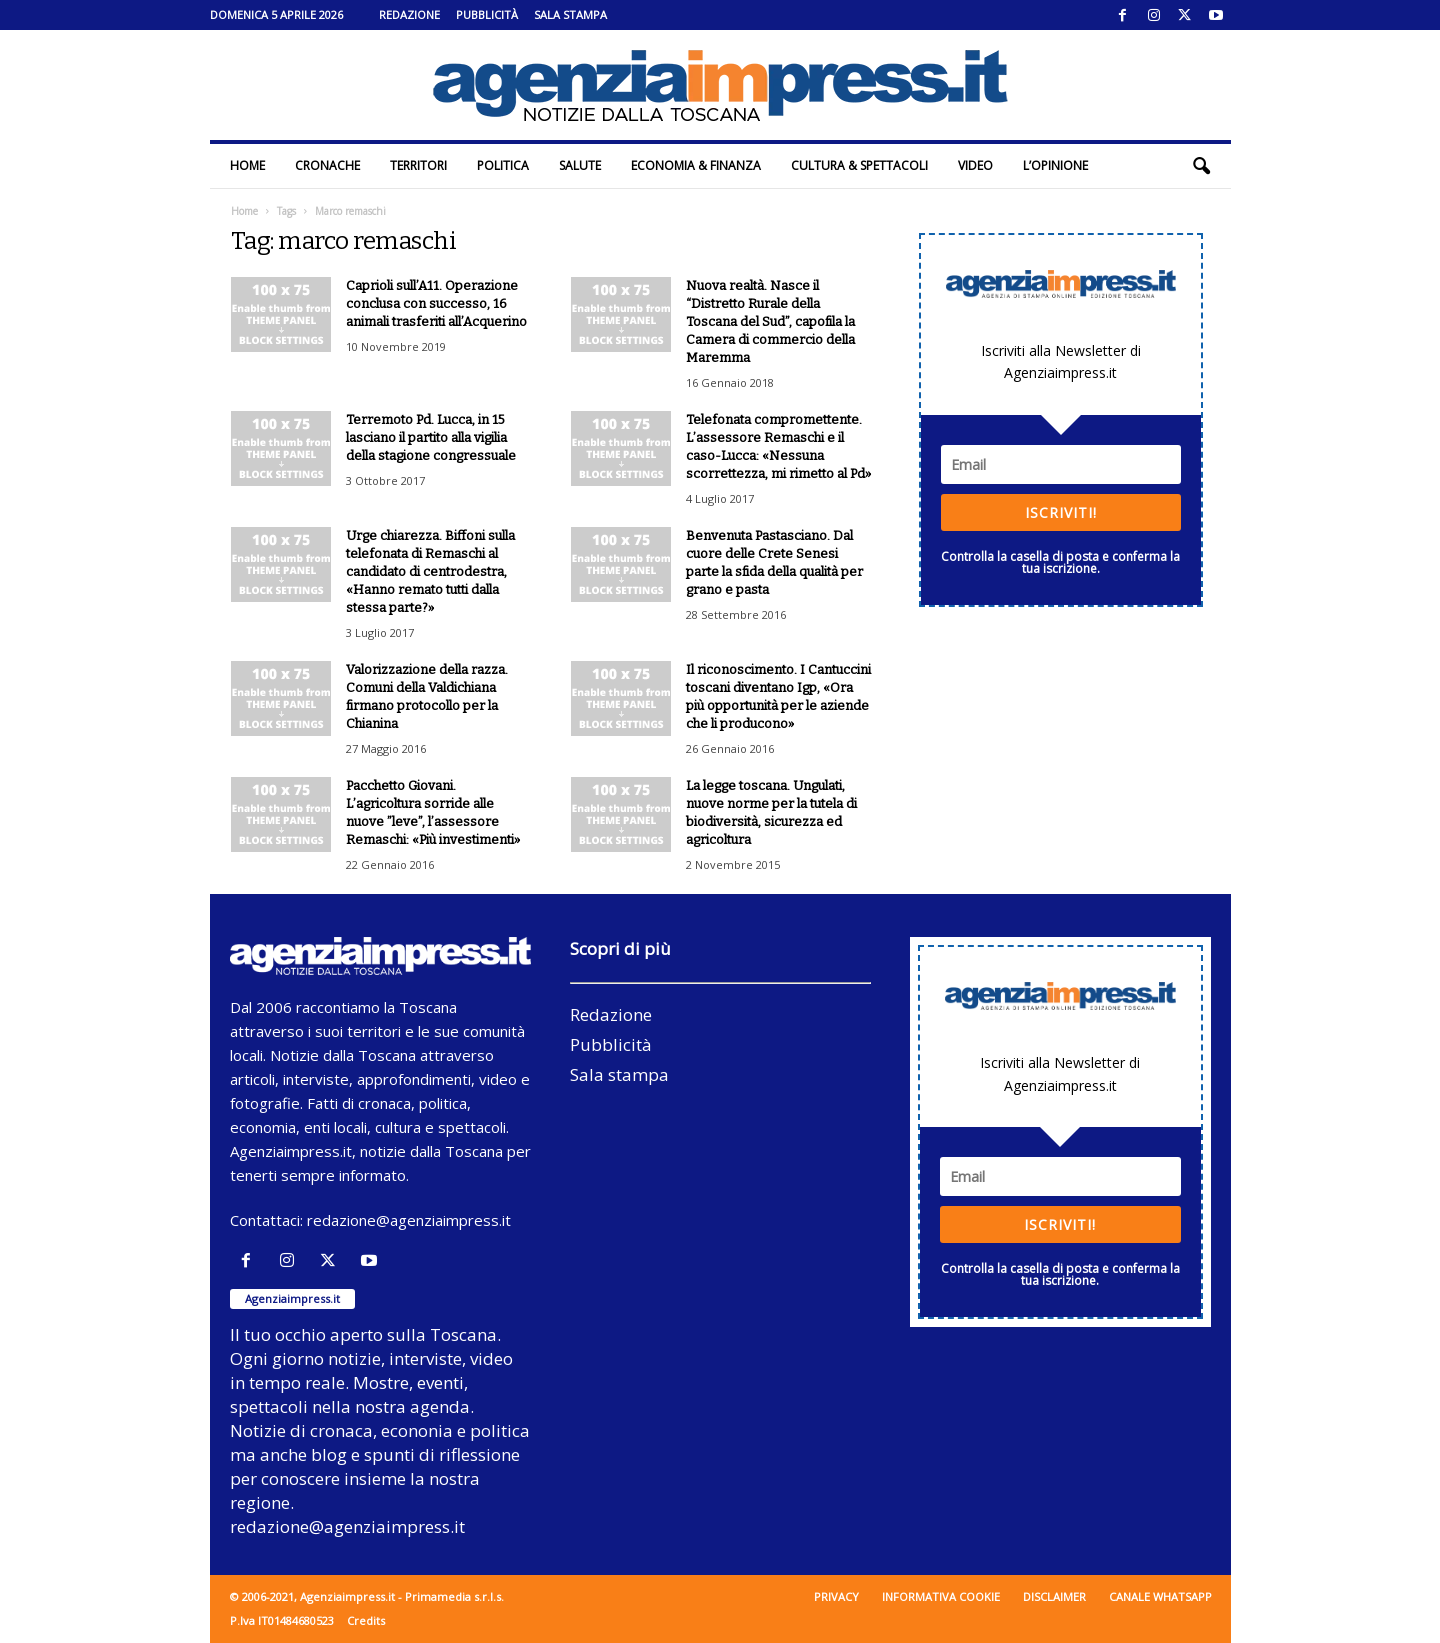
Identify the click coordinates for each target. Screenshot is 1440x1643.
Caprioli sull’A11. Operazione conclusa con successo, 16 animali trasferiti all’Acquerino (436, 303)
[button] (1201, 166)
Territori (418, 165)
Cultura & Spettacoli (859, 165)
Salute (580, 165)
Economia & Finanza (696, 165)
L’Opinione (1055, 165)
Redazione (409, 14)
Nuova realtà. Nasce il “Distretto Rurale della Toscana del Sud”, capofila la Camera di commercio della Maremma (770, 321)
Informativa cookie (941, 1596)
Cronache (327, 165)
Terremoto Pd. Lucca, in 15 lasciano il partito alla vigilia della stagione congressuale (431, 437)
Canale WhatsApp (1160, 1596)
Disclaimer (1054, 1596)
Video (975, 165)
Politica (503, 165)
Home (247, 165)
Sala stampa (570, 14)
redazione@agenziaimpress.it (409, 1220)
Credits (366, 1620)
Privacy (836, 1596)
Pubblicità (487, 14)
